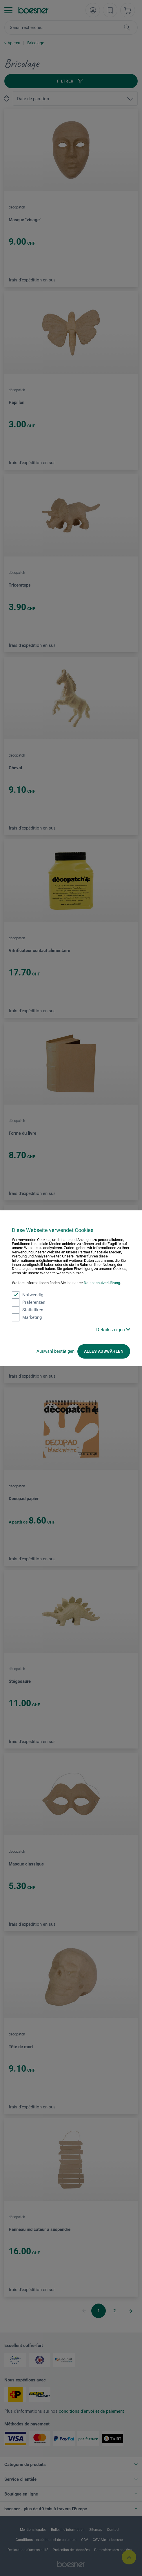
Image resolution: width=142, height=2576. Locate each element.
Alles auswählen (103, 1351)
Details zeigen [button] (113, 1329)
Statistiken (27, 1310)
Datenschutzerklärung (102, 1283)
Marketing (27, 1317)
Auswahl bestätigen (55, 1351)
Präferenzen (28, 1302)
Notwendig (27, 1295)
